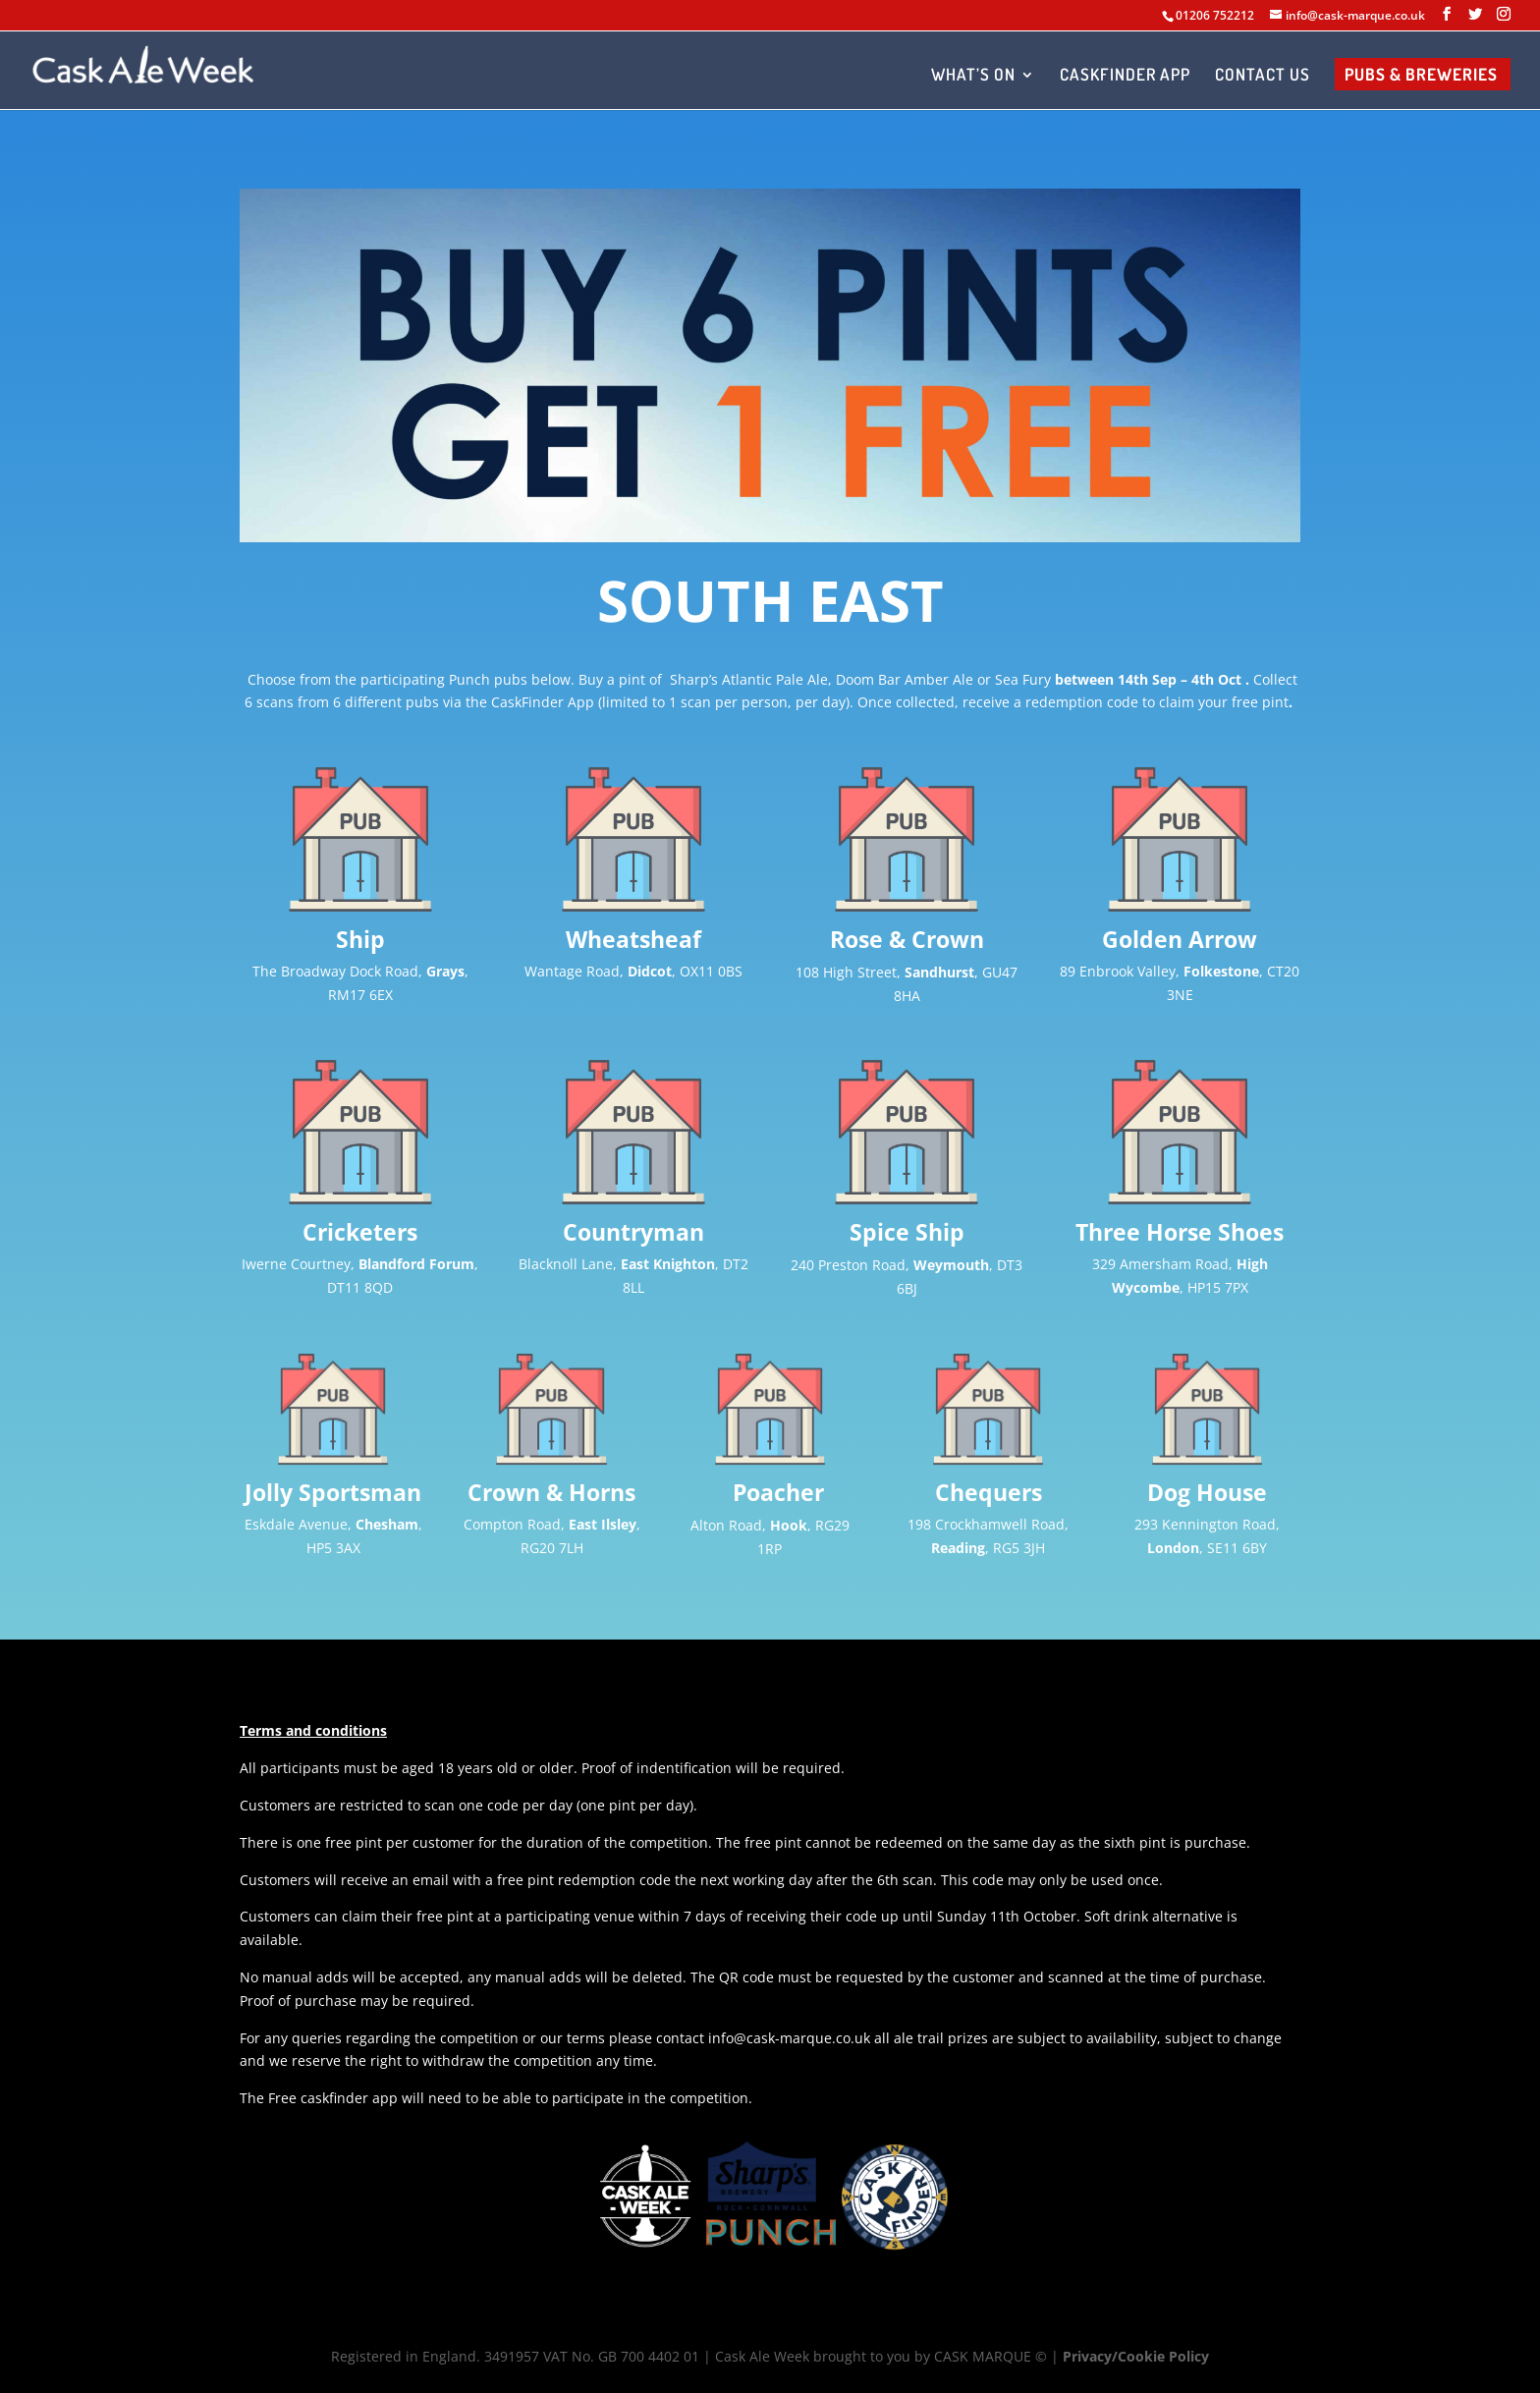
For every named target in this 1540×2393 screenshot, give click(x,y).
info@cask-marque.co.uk (789, 2038)
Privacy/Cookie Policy (1136, 2356)
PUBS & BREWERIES (1421, 76)
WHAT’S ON (973, 76)
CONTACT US (1262, 76)
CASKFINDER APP (1125, 76)
